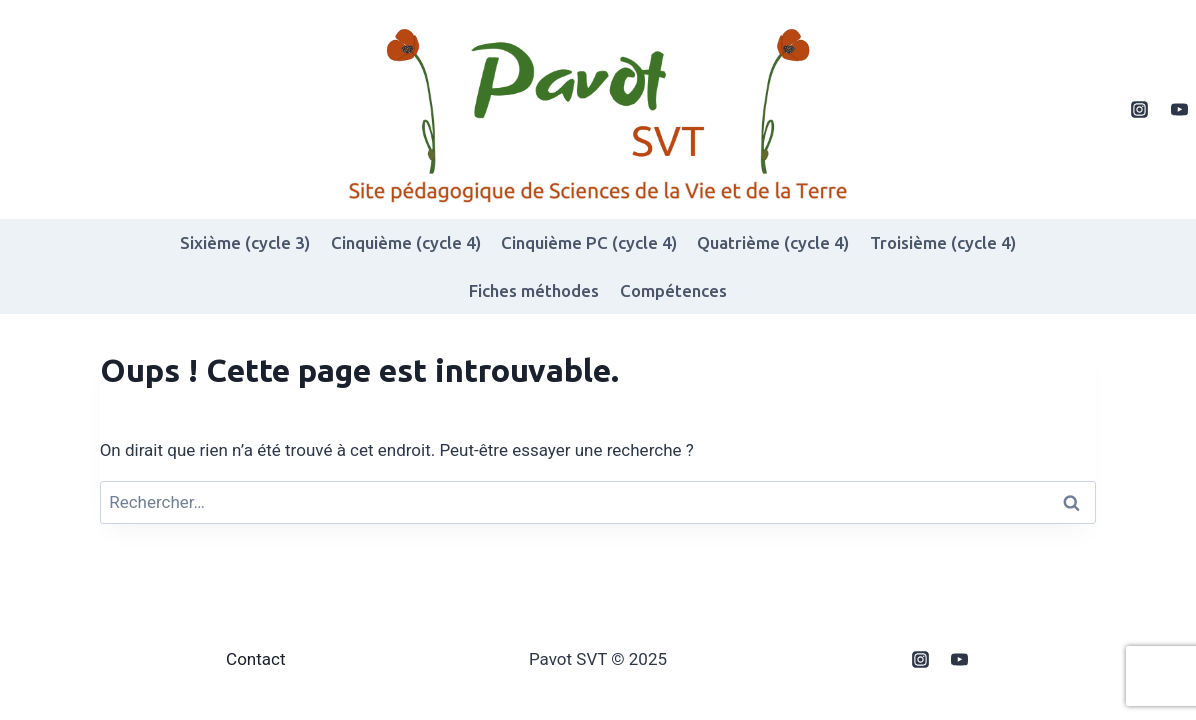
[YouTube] (1179, 110)
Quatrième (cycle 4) (773, 242)
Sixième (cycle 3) (245, 242)
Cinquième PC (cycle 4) (589, 242)
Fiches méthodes (534, 290)
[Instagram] (1140, 110)
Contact (255, 659)
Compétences (673, 290)
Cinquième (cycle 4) (406, 242)
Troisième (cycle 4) (943, 242)
